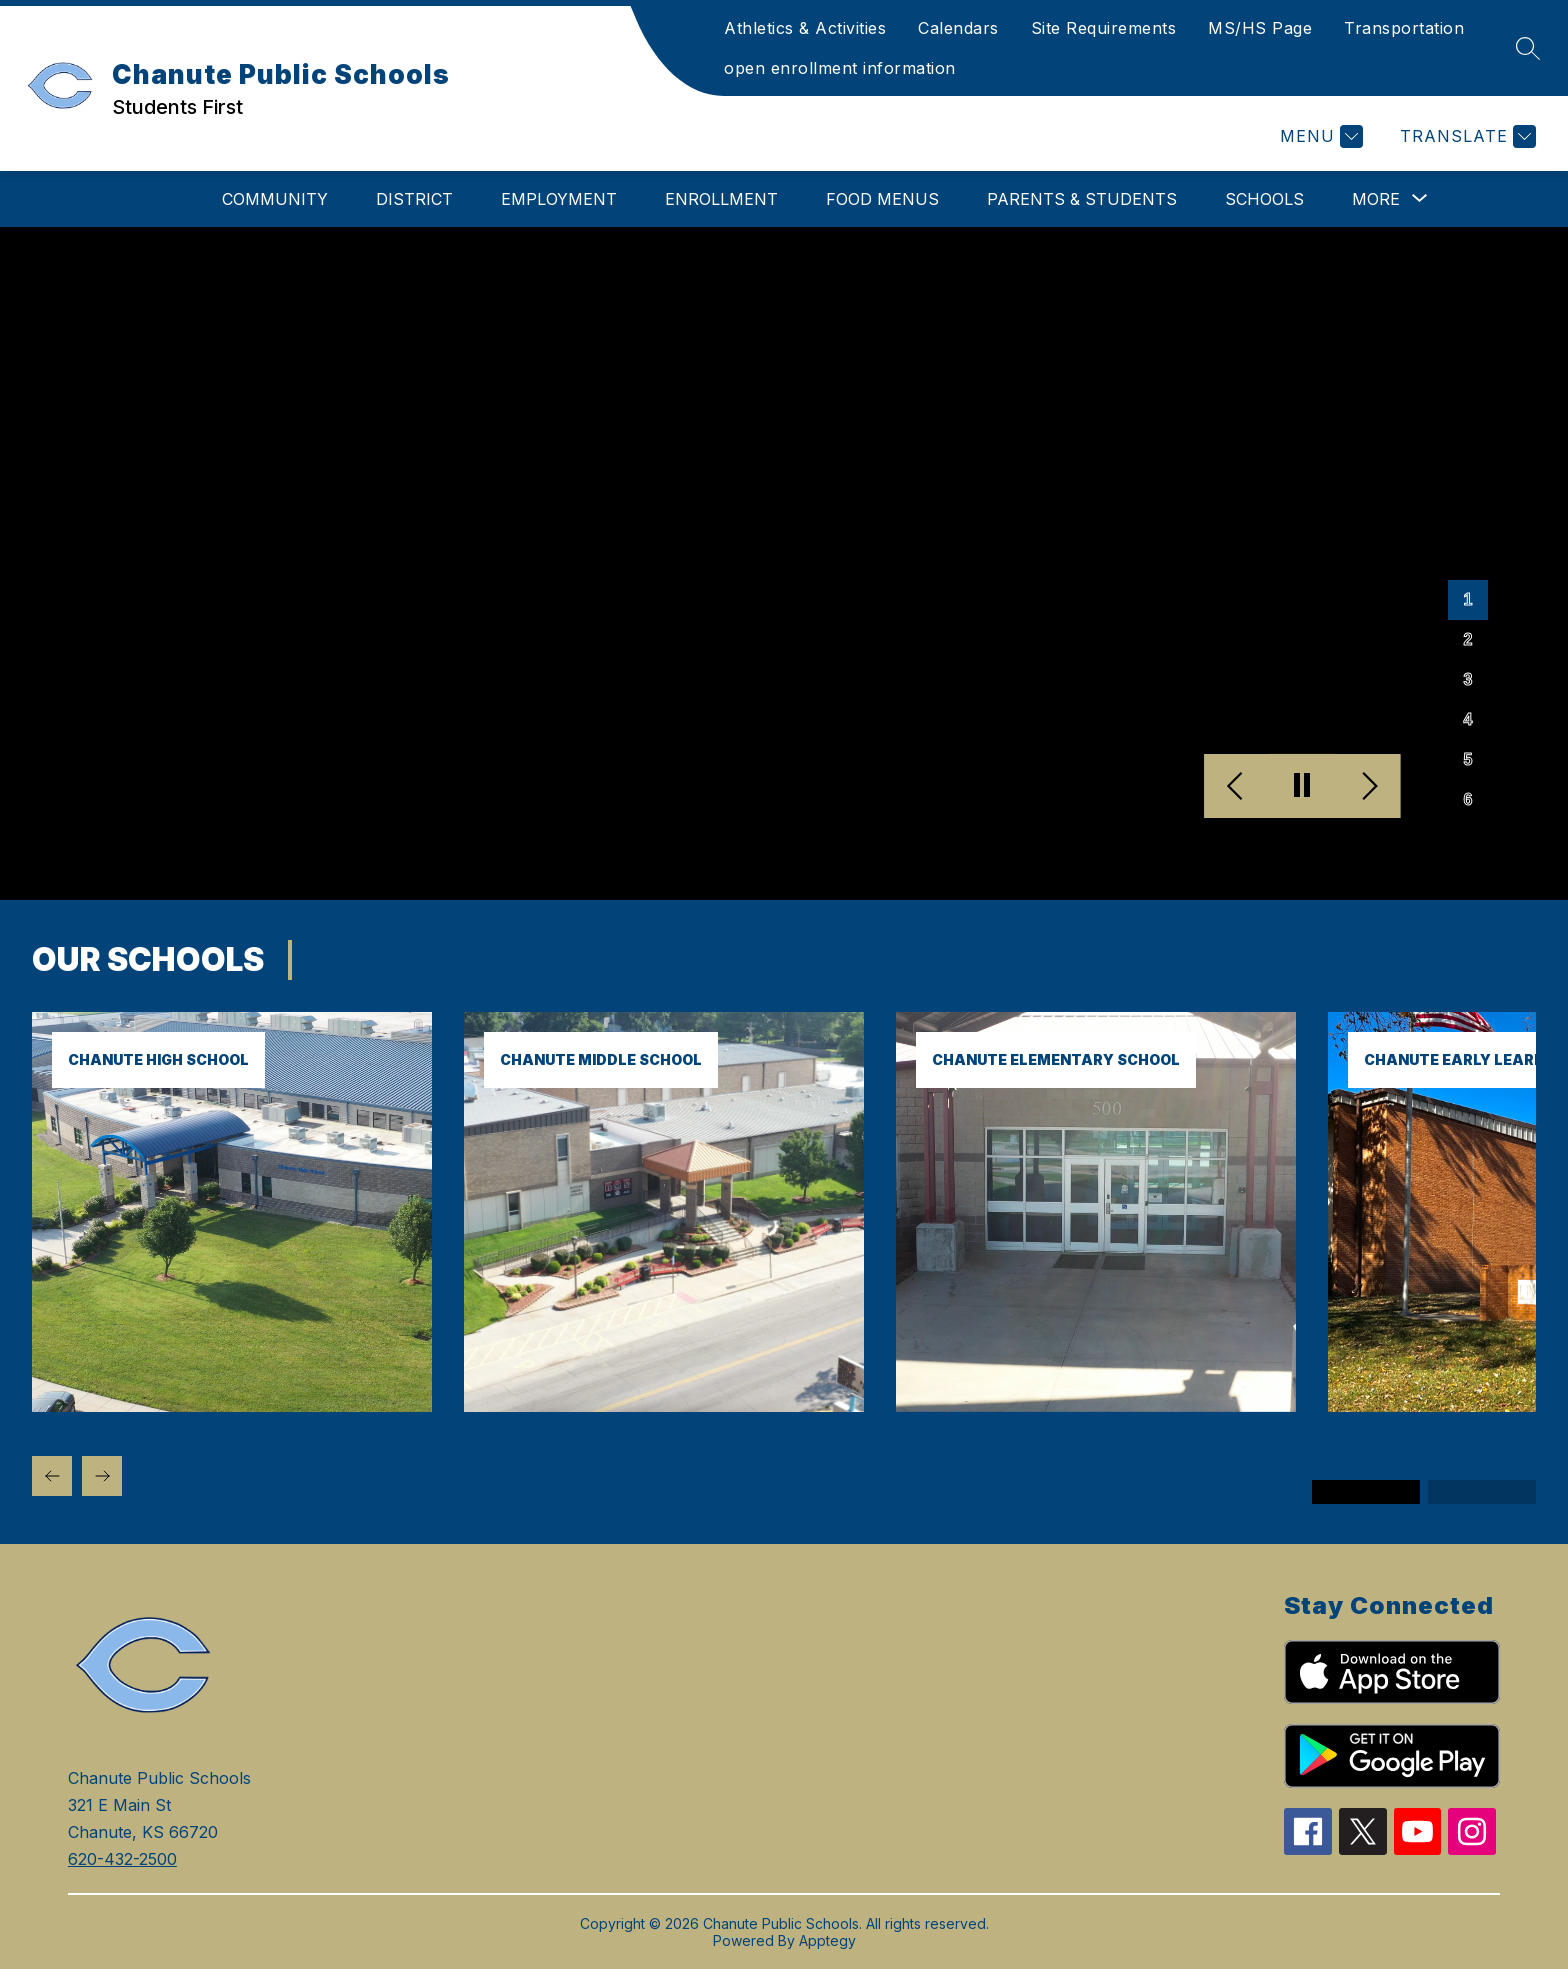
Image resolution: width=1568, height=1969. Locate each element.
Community (275, 199)
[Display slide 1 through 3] (1366, 1492)
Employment (559, 199)
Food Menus (882, 199)
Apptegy (827, 1940)
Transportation (1404, 28)
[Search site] (1528, 48)
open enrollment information (840, 68)
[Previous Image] (1237, 787)
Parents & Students (1082, 199)
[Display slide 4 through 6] (1482, 1492)
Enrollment (721, 199)
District (414, 199)
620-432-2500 (122, 1859)
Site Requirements (1104, 28)
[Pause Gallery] (1302, 787)
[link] (232, 1406)
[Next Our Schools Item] (102, 1476)
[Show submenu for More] (1376, 199)
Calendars (958, 28)
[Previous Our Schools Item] (52, 1476)
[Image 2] (1468, 640)
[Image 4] (1468, 720)
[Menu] (1319, 136)
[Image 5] (1468, 760)
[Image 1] (1468, 600)
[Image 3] (1468, 680)
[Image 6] (1468, 800)
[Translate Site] (1465, 136)
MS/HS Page (1260, 28)
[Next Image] (1367, 787)
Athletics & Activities (805, 28)
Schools (1264, 199)
